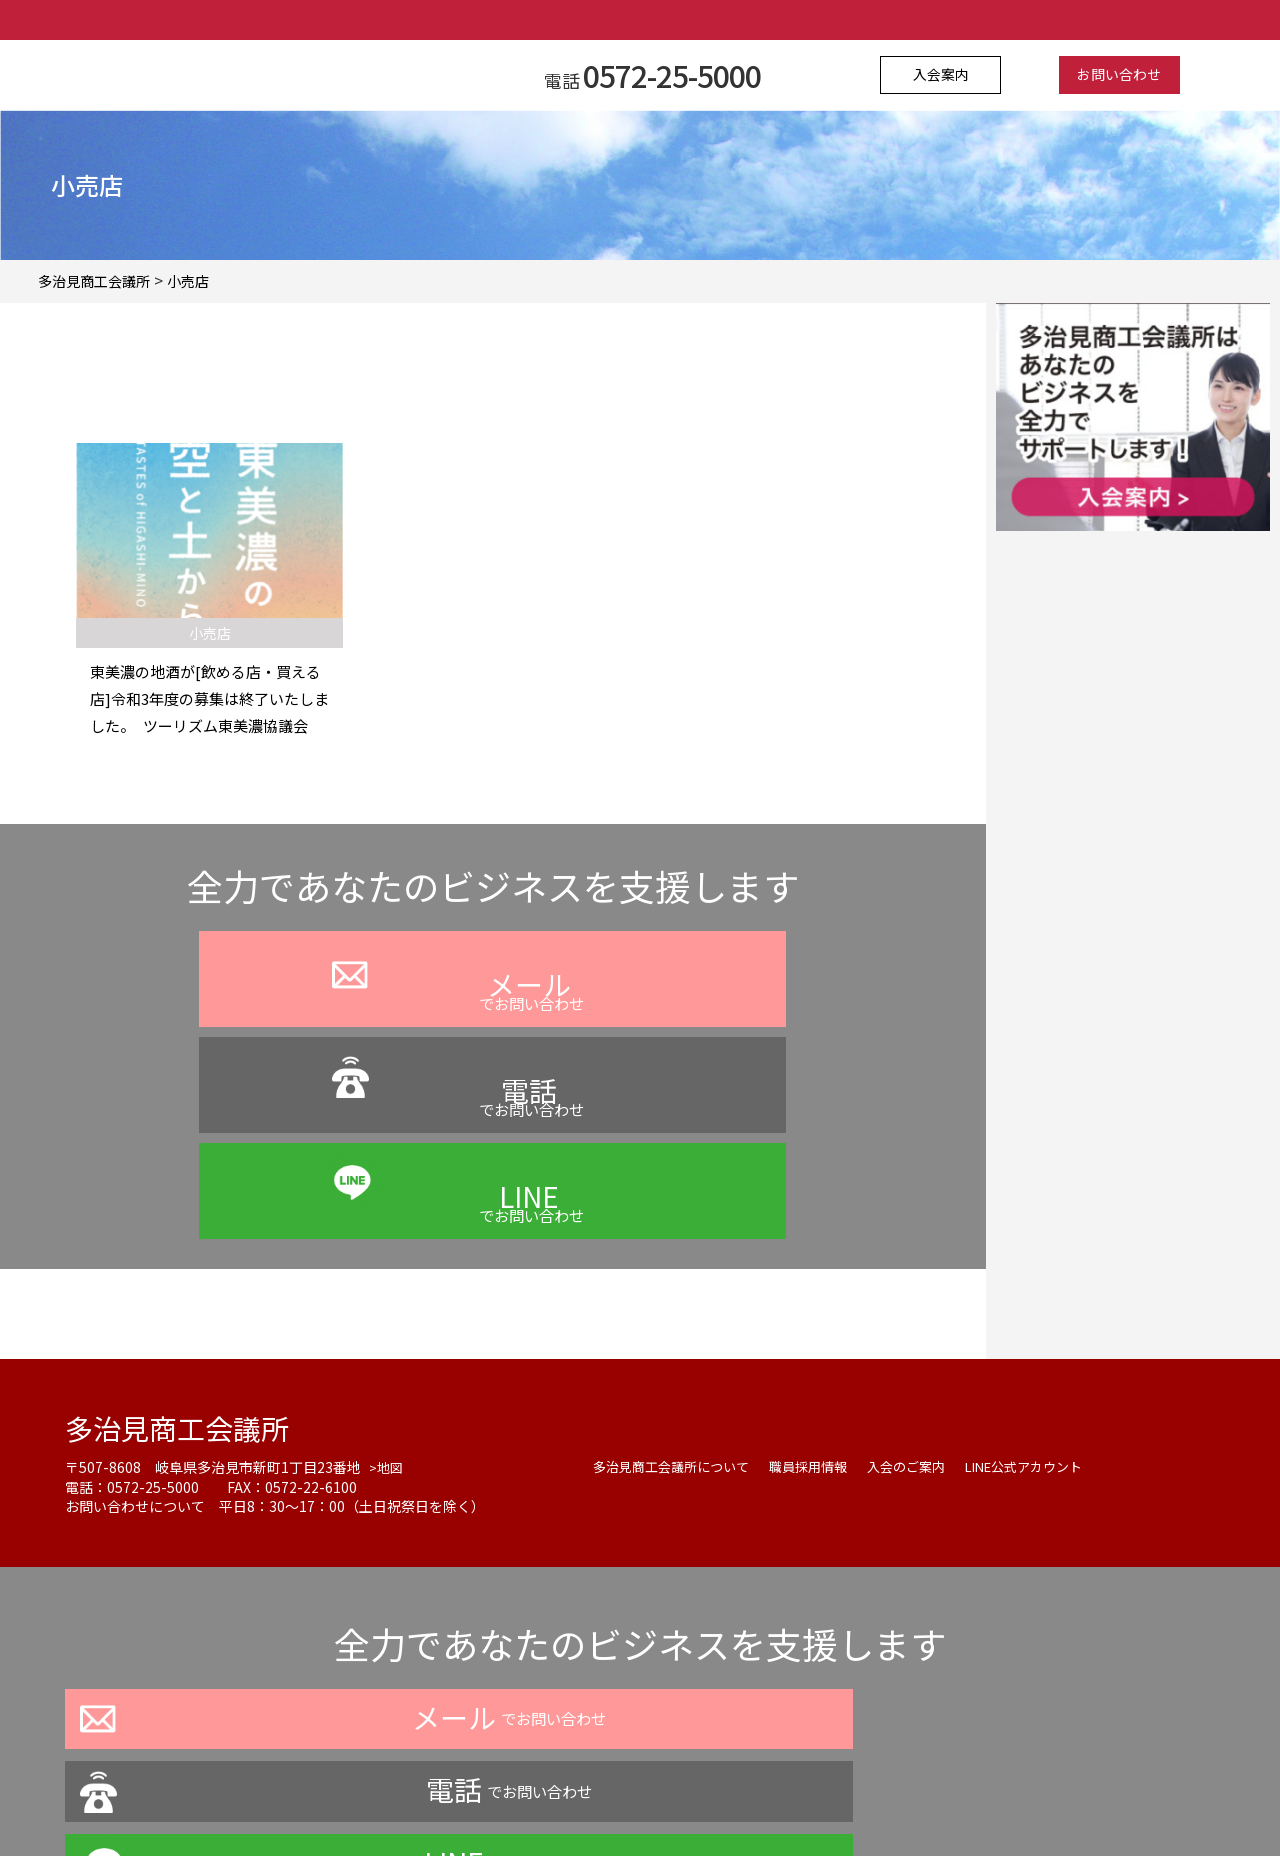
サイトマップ (839, 1800)
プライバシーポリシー (469, 1800)
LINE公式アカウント (1053, 1298)
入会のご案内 (927, 1298)
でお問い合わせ (259, 1033)
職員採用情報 (823, 1298)
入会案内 (954, 75)
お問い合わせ (1107, 75)
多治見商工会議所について (677, 1298)
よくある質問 (611, 1800)
